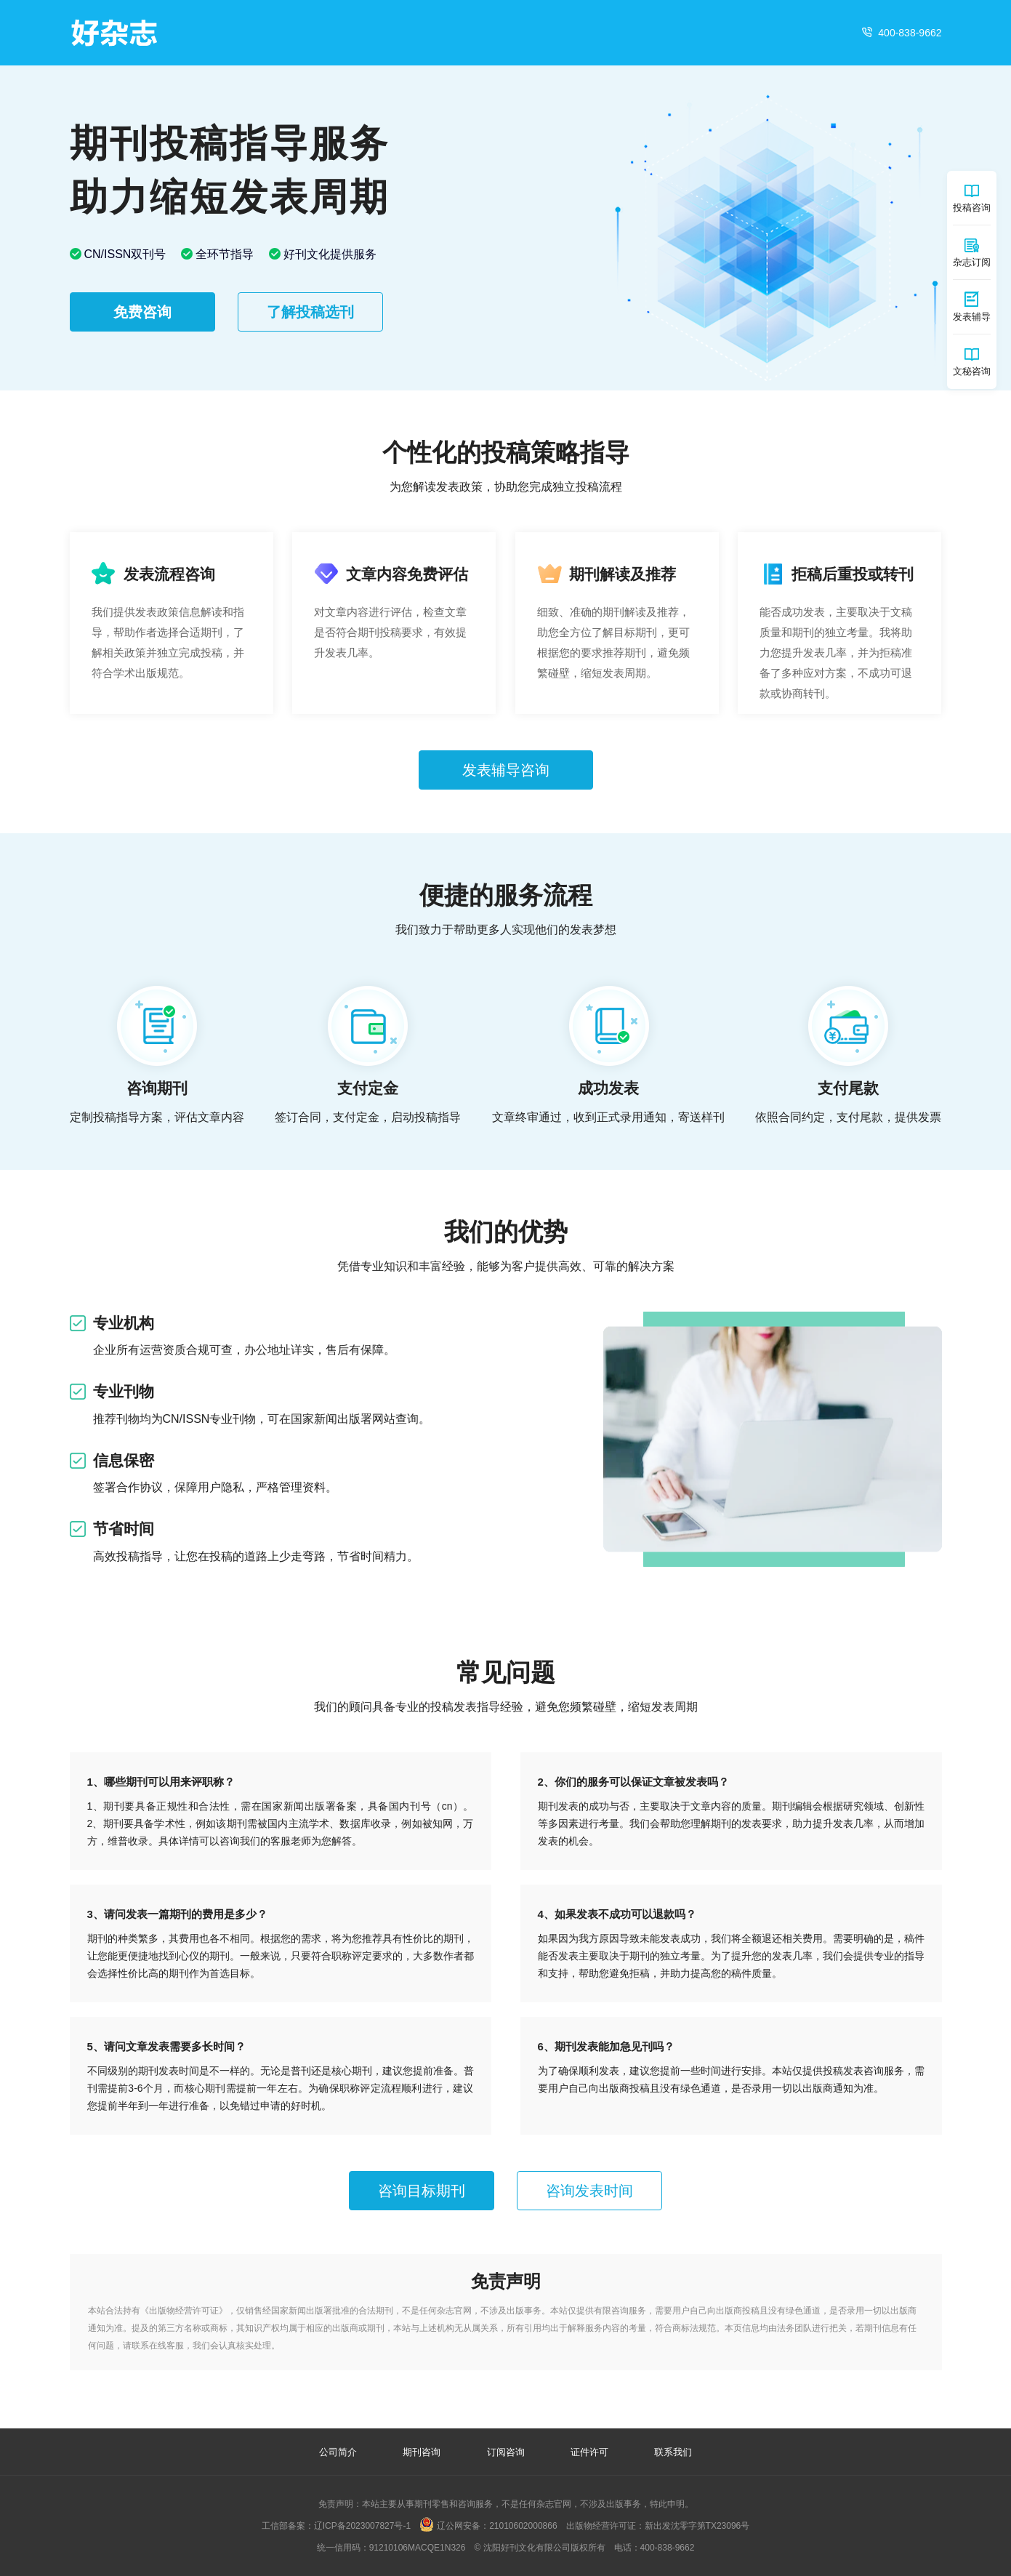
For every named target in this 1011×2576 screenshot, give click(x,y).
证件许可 (589, 2452)
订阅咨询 (506, 2452)
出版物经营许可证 (184, 2311)
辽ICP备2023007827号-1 (362, 2526)
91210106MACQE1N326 (417, 2548)
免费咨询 (142, 312)
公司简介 (338, 2452)
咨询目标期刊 (421, 2191)
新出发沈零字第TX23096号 (697, 2526)
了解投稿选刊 (310, 312)
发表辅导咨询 (505, 770)
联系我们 (673, 2452)
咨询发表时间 (589, 2191)
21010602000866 (523, 2526)
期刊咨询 (421, 2452)
